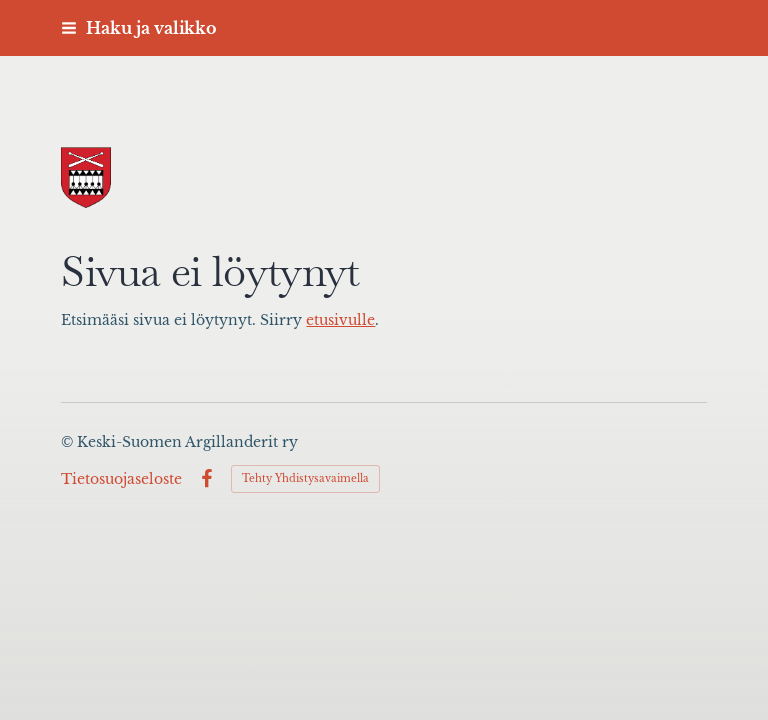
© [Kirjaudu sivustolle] (69, 442)
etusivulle (340, 320)
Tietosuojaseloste (121, 479)
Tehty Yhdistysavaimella (305, 478)
